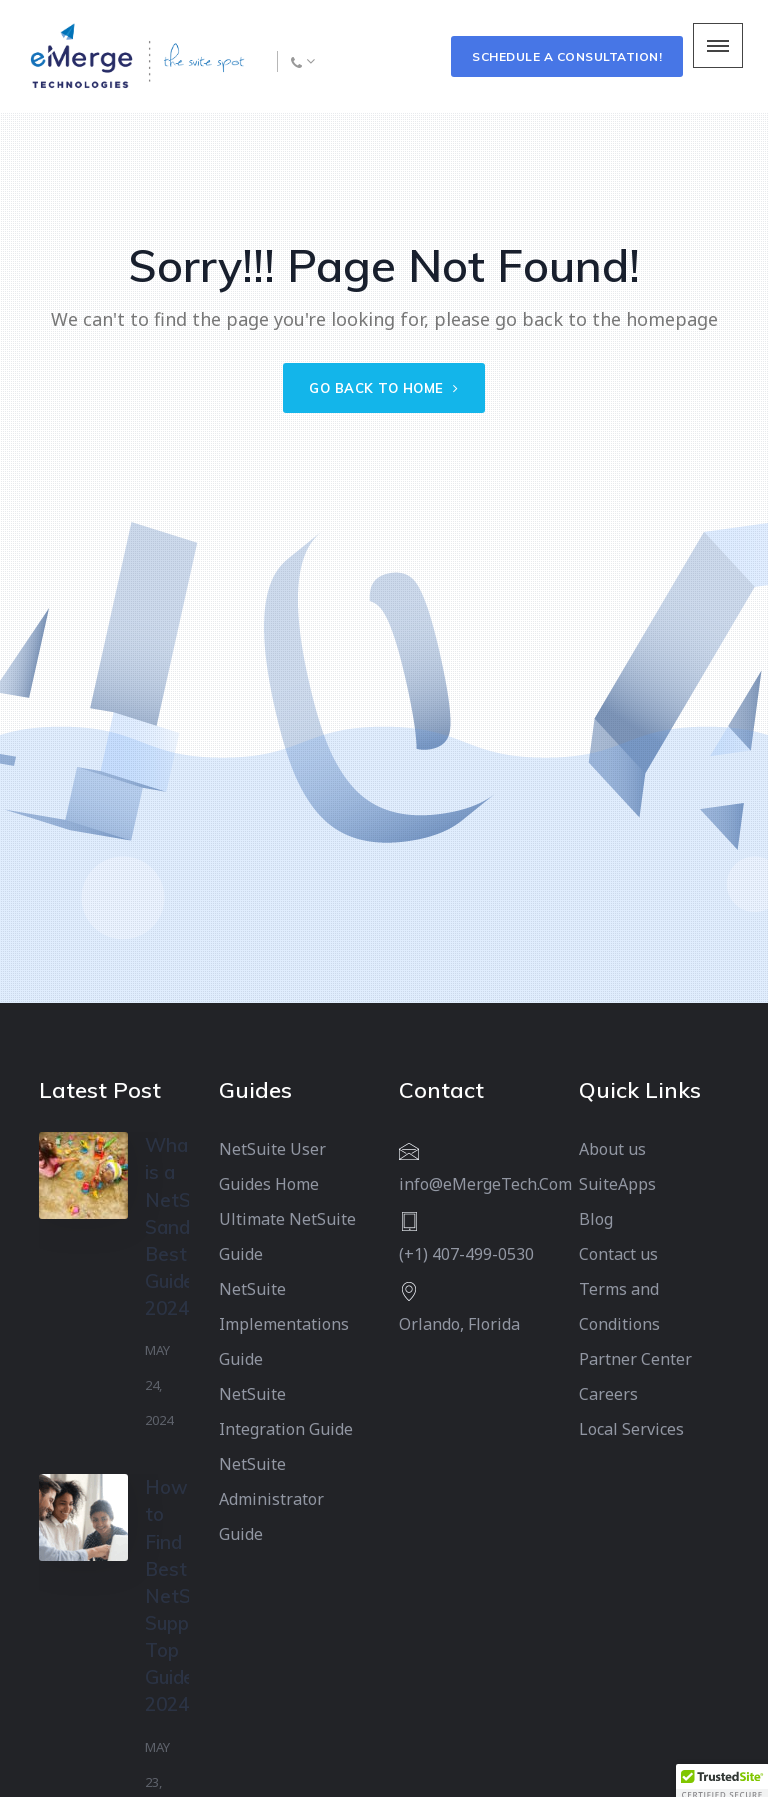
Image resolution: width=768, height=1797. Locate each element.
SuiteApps (617, 1184)
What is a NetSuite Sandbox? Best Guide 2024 (187, 1226)
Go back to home (384, 388)
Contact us (618, 1254)
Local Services (631, 1429)
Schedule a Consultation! (567, 56)
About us (612, 1149)
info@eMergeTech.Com (485, 1184)
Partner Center (635, 1359)
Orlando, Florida (459, 1324)
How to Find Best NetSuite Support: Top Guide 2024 (184, 1595)
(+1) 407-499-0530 (466, 1254)
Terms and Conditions (619, 1306)
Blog (596, 1219)
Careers (608, 1394)
